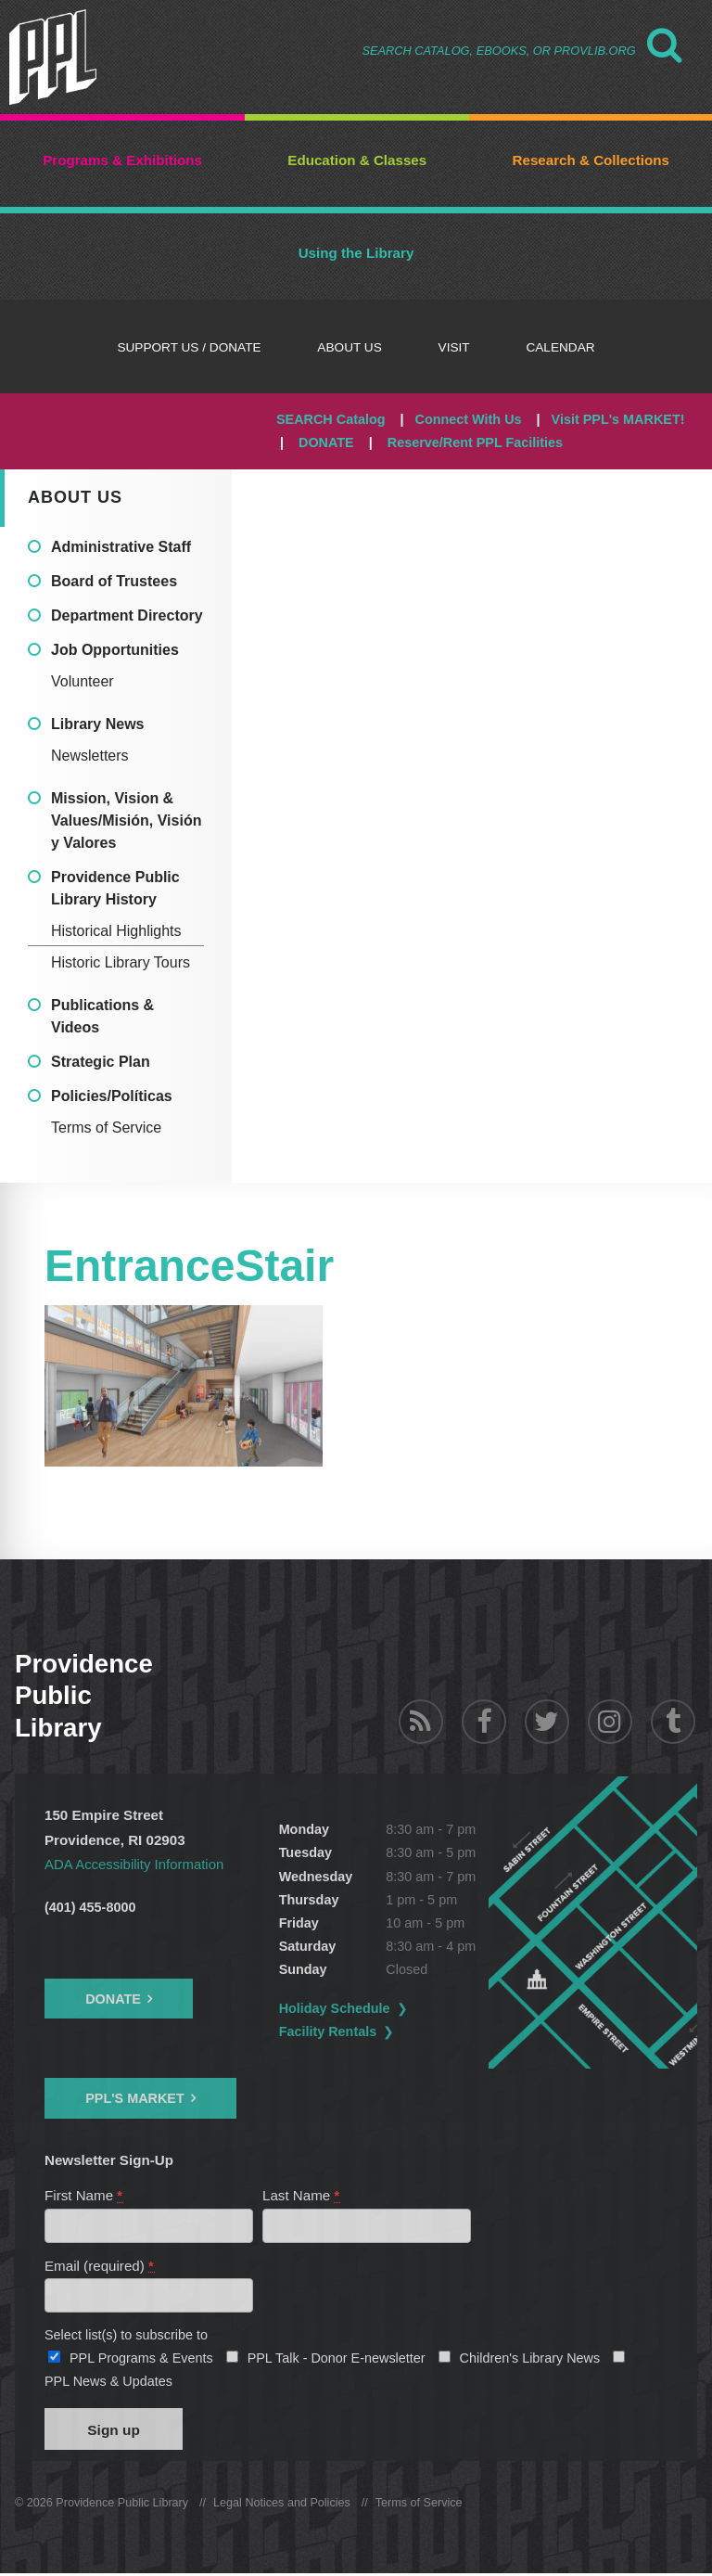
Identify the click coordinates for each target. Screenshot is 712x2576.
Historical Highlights (116, 931)
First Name (84, 2195)
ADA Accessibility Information (135, 1864)
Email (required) (99, 2267)
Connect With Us (468, 419)
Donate (113, 1999)
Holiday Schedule (345, 2008)
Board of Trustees (114, 581)
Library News (97, 724)
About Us (75, 497)
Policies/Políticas (111, 1096)
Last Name (301, 2195)
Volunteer (82, 681)
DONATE (326, 442)
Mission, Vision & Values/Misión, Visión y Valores (126, 820)
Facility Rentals (339, 2031)
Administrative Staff (121, 547)
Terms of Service (106, 1127)
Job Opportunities (115, 650)
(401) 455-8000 (89, 1907)
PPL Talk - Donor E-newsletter (337, 2359)
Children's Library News (530, 2359)
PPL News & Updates (108, 2383)
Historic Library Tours (120, 962)
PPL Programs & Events (141, 2359)
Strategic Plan (100, 1062)
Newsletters (90, 755)
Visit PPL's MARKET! (618, 419)
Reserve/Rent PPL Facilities (475, 442)
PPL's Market (134, 2098)
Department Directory (127, 615)
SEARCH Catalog (331, 419)
